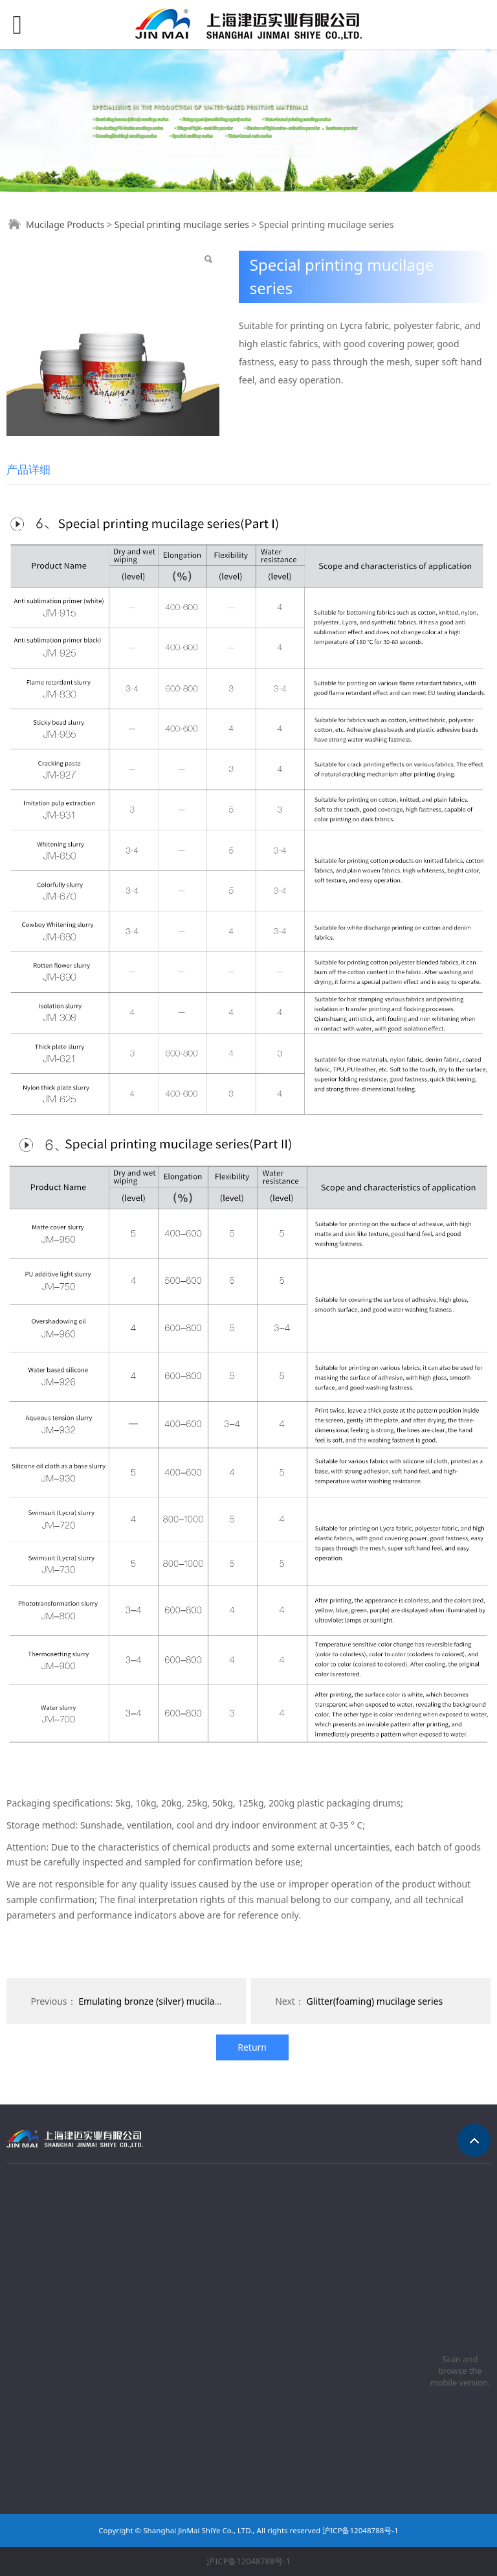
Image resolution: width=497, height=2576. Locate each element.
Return (252, 2047)
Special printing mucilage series (182, 224)
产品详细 (28, 469)
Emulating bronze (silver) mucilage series (165, 2001)
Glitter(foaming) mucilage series (375, 2001)
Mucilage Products (65, 224)
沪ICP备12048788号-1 (248, 2561)
